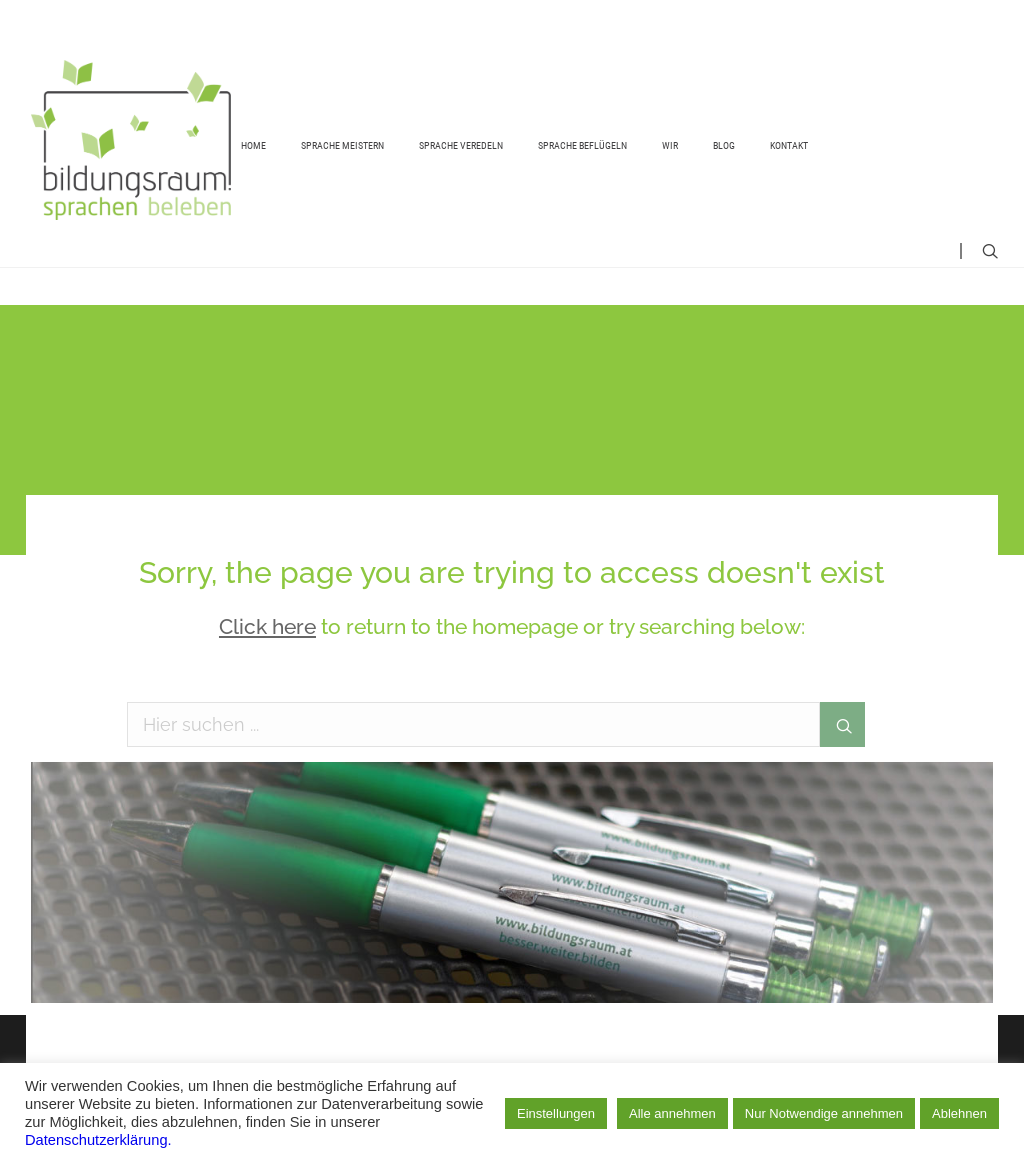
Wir (670, 145)
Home (253, 145)
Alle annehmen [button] (672, 1113)
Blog (724, 145)
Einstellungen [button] (556, 1113)
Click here (267, 626)
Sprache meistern (342, 145)
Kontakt (789, 145)
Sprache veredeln (461, 145)
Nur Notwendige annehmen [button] (824, 1113)
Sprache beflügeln (582, 145)
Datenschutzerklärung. (98, 1140)
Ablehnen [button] (959, 1113)
